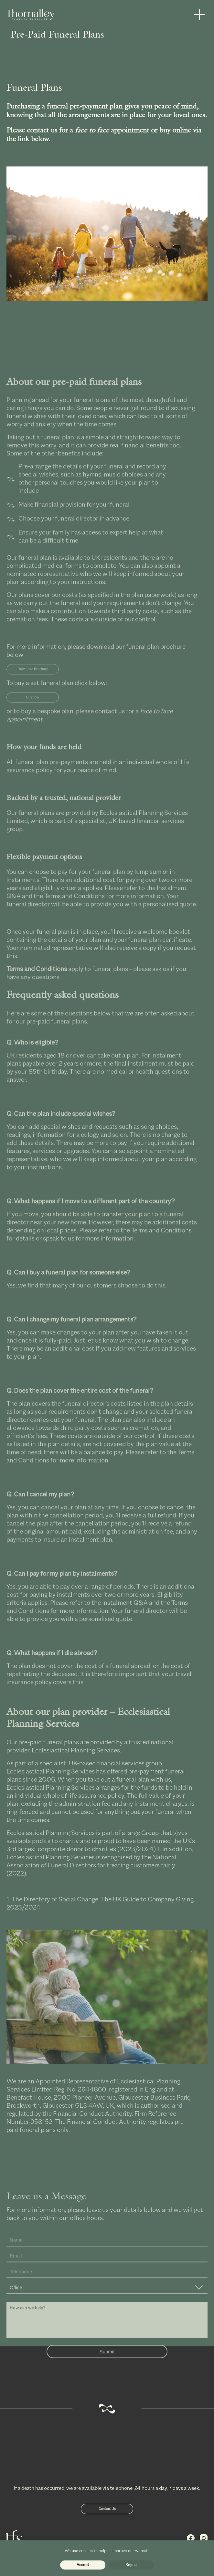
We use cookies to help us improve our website (107, 2550)
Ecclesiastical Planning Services (76, 1762)
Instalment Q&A (125, 1614)
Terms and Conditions (74, 908)
